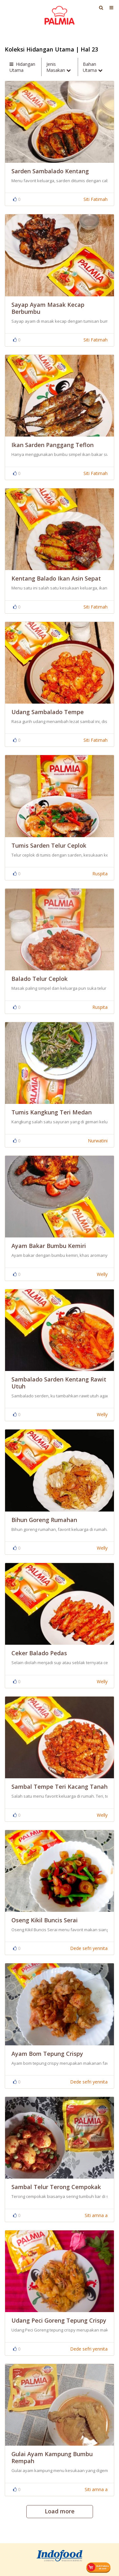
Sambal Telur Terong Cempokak (56, 2187)
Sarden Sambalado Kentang (50, 171)
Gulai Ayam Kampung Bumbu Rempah (52, 2457)
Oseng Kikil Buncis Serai (44, 1920)
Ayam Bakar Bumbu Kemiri (48, 1246)
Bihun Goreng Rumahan (44, 1520)
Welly (102, 1274)
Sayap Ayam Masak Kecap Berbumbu (47, 308)
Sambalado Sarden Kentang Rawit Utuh (58, 1382)
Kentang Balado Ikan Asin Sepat (56, 578)
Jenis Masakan (58, 67)
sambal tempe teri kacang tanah (59, 1786)
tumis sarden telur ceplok (48, 845)
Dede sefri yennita (89, 1948)
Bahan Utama (92, 67)
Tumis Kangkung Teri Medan (51, 1112)
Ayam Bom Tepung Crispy (47, 2053)
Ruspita (100, 874)
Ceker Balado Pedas (39, 1653)
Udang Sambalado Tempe (47, 712)
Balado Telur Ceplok (39, 978)
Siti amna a (96, 2215)
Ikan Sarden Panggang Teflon (52, 445)
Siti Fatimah (95, 199)
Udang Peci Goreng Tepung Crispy (58, 2320)
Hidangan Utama (22, 67)
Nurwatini (98, 1141)
